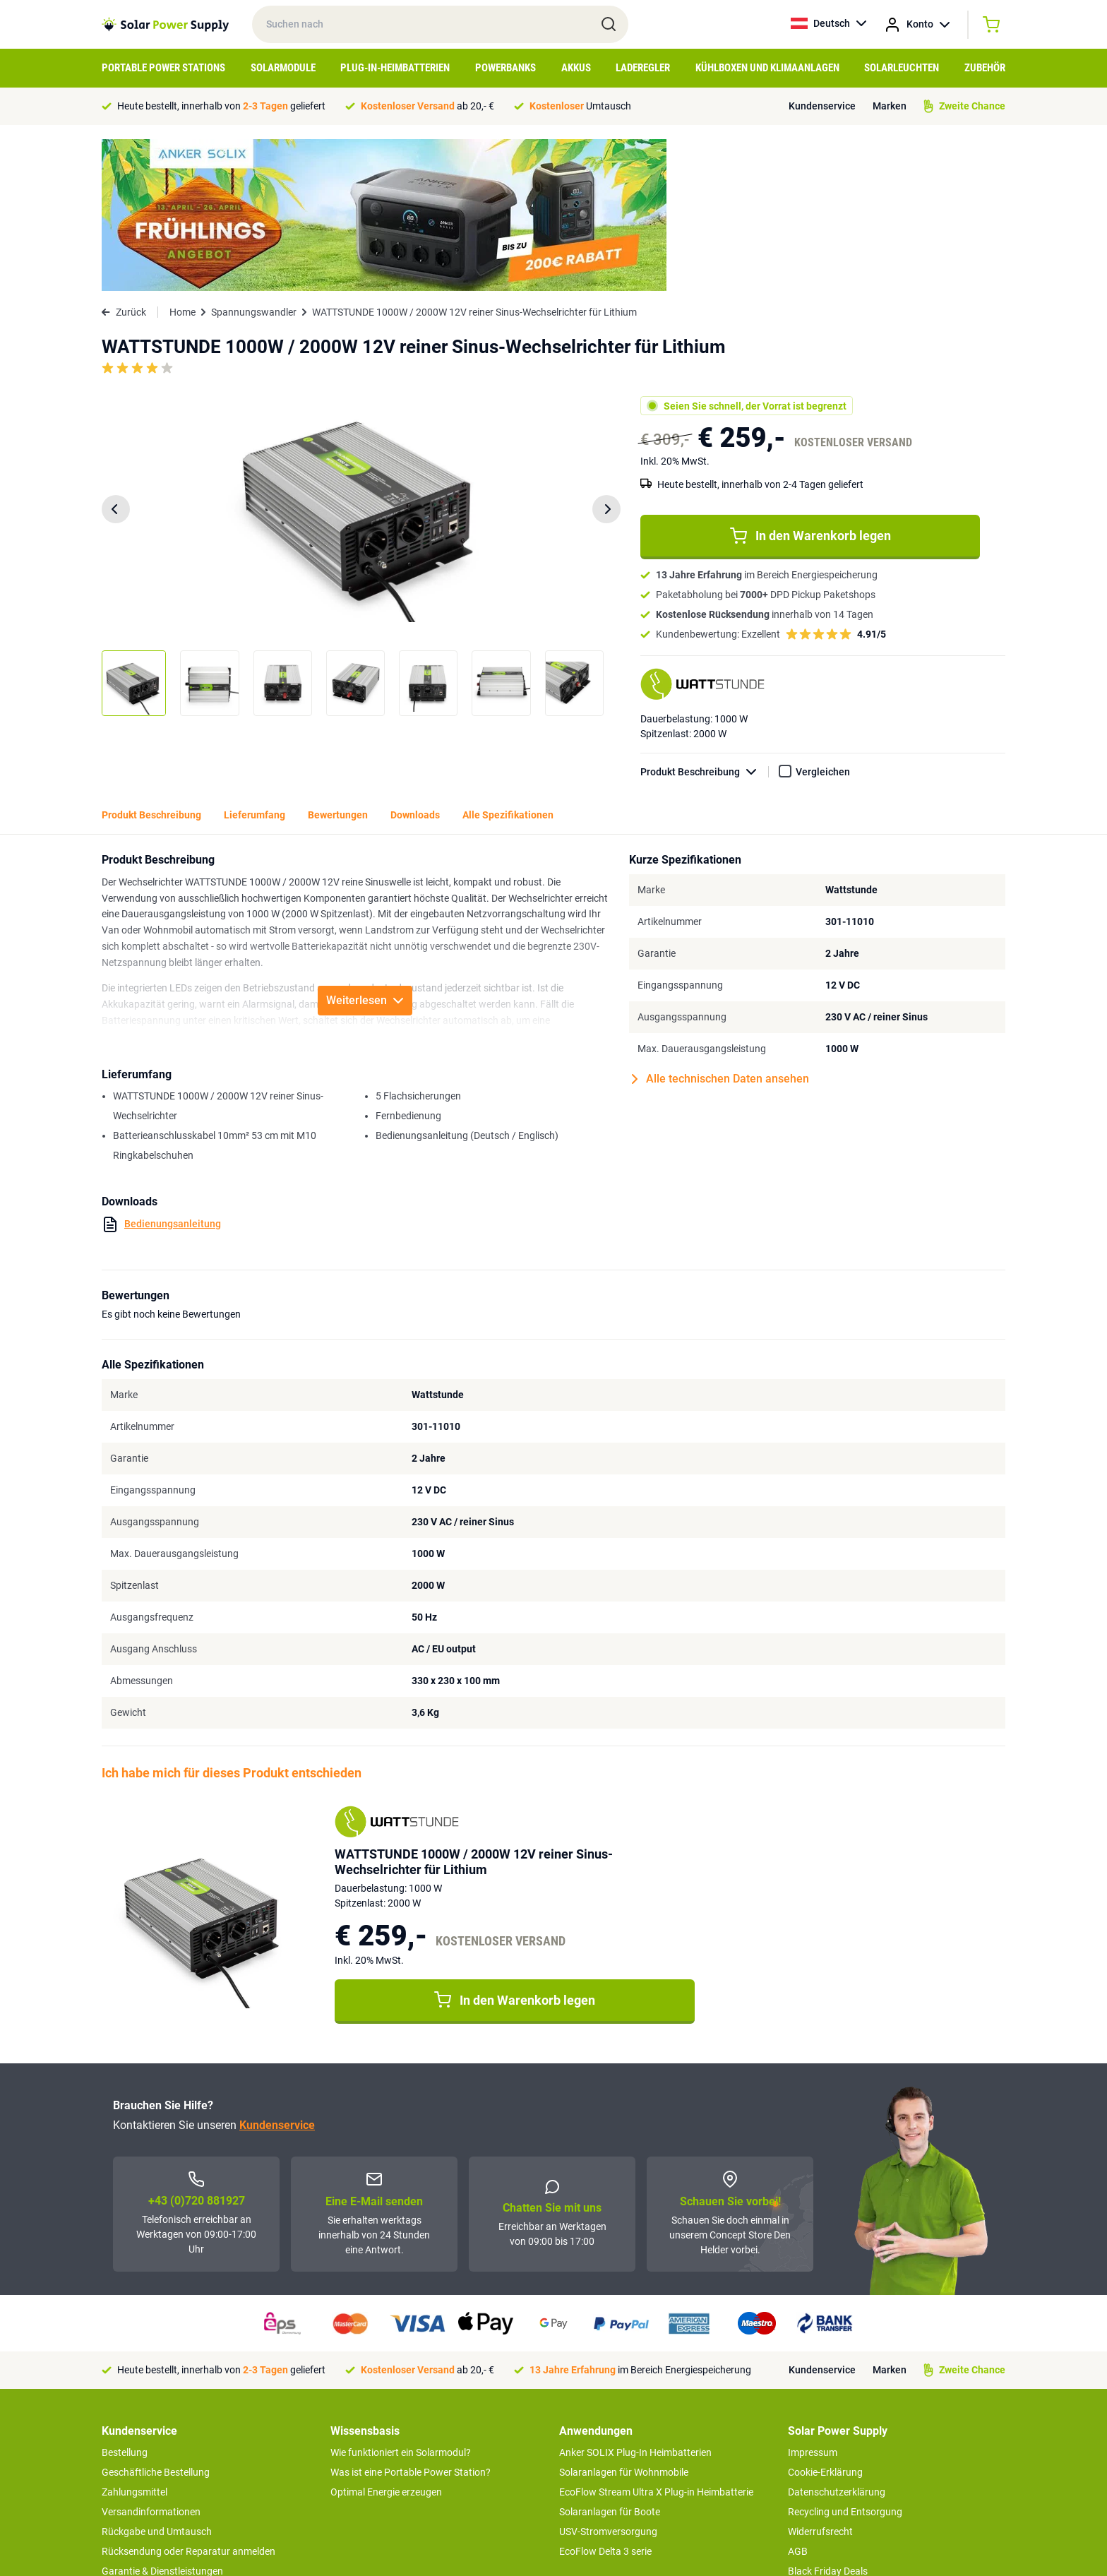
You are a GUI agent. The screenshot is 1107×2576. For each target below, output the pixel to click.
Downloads (415, 663)
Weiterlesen (365, 848)
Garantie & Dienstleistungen (162, 2419)
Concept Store (133, 2439)
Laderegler (643, 67)
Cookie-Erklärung (825, 2320)
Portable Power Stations (163, 67)
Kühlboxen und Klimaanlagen (767, 67)
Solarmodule (283, 67)
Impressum (812, 2300)
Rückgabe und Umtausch (157, 2379)
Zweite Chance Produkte (155, 2458)
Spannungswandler (254, 160)
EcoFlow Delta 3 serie (605, 2399)
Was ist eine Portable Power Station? (410, 2320)
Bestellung (125, 2300)
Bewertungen (338, 663)
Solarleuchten (901, 67)
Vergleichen (823, 620)
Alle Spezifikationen (508, 663)
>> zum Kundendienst (149, 2487)
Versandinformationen (151, 2360)
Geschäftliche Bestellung (156, 2320)
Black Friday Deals (828, 2419)
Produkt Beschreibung (704, 620)
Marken (889, 106)
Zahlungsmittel (134, 2340)
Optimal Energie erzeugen (386, 2340)
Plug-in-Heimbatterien (395, 67)
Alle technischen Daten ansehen (720, 927)
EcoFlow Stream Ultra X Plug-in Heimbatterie (656, 2340)
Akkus (576, 67)
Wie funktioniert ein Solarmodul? (400, 2300)
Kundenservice (822, 106)
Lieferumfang (254, 663)
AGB (798, 2399)
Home (182, 160)
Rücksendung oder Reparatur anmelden (188, 2399)
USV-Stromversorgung (608, 2379)
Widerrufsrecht (820, 2379)
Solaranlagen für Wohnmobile (623, 2320)
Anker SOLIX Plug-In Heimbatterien (635, 2300)
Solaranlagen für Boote (609, 2360)
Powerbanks (505, 67)
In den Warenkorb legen (810, 384)
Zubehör (984, 67)
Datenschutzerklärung (836, 2340)
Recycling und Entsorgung (845, 2360)
